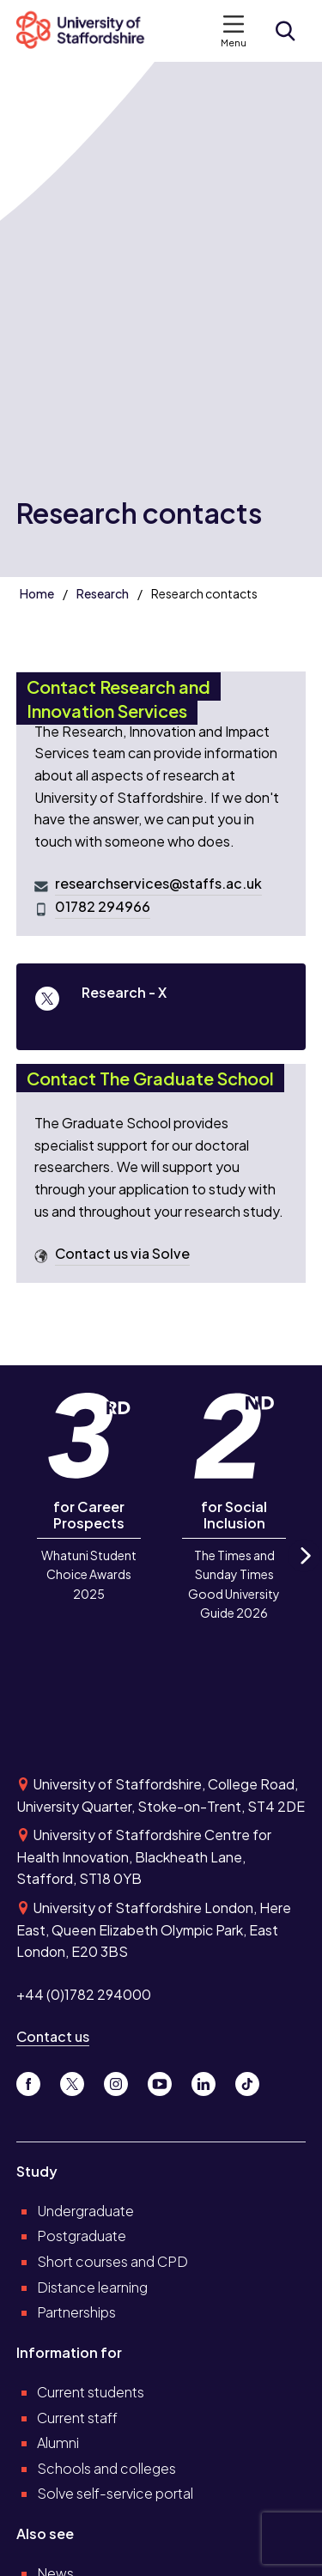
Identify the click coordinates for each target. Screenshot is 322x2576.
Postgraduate (81, 2236)
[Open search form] (285, 31)
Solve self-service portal (115, 2493)
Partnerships (76, 2312)
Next (304, 1571)
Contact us (52, 2036)
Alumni (58, 2442)
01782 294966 (102, 906)
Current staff (77, 2418)
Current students (90, 2392)
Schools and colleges (106, 2468)
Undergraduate (85, 2211)
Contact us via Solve (122, 1253)
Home (37, 593)
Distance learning (92, 2287)
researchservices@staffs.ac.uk (158, 883)
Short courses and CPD (112, 2261)
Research (102, 593)
